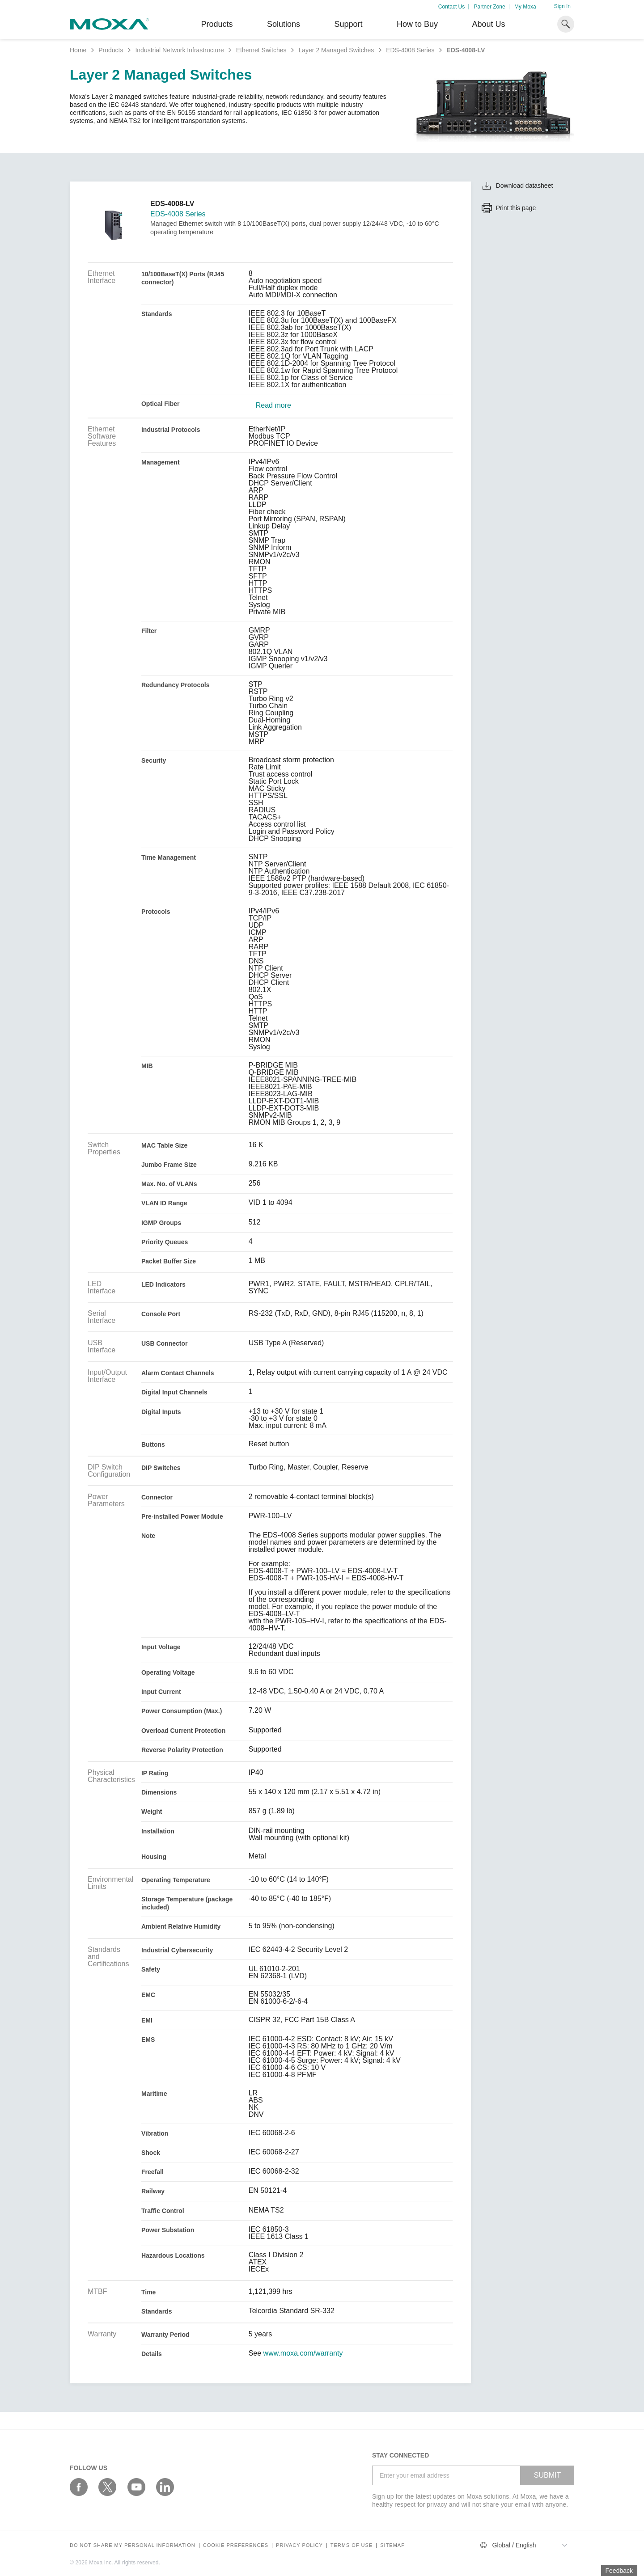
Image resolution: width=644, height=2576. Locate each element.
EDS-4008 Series (410, 50)
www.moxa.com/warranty (303, 2353)
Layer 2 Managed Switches (336, 50)
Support (348, 24)
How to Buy (417, 24)
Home (78, 50)
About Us (488, 24)
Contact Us (451, 6)
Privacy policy (299, 2545)
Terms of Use (351, 2545)
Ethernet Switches (261, 50)
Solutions (283, 24)
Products (110, 50)
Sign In (562, 6)
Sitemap (392, 2545)
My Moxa (525, 6)
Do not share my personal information (132, 2545)
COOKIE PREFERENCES (235, 2545)
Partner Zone (489, 6)
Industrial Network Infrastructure (179, 50)
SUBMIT (547, 2475)
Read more (273, 405)
